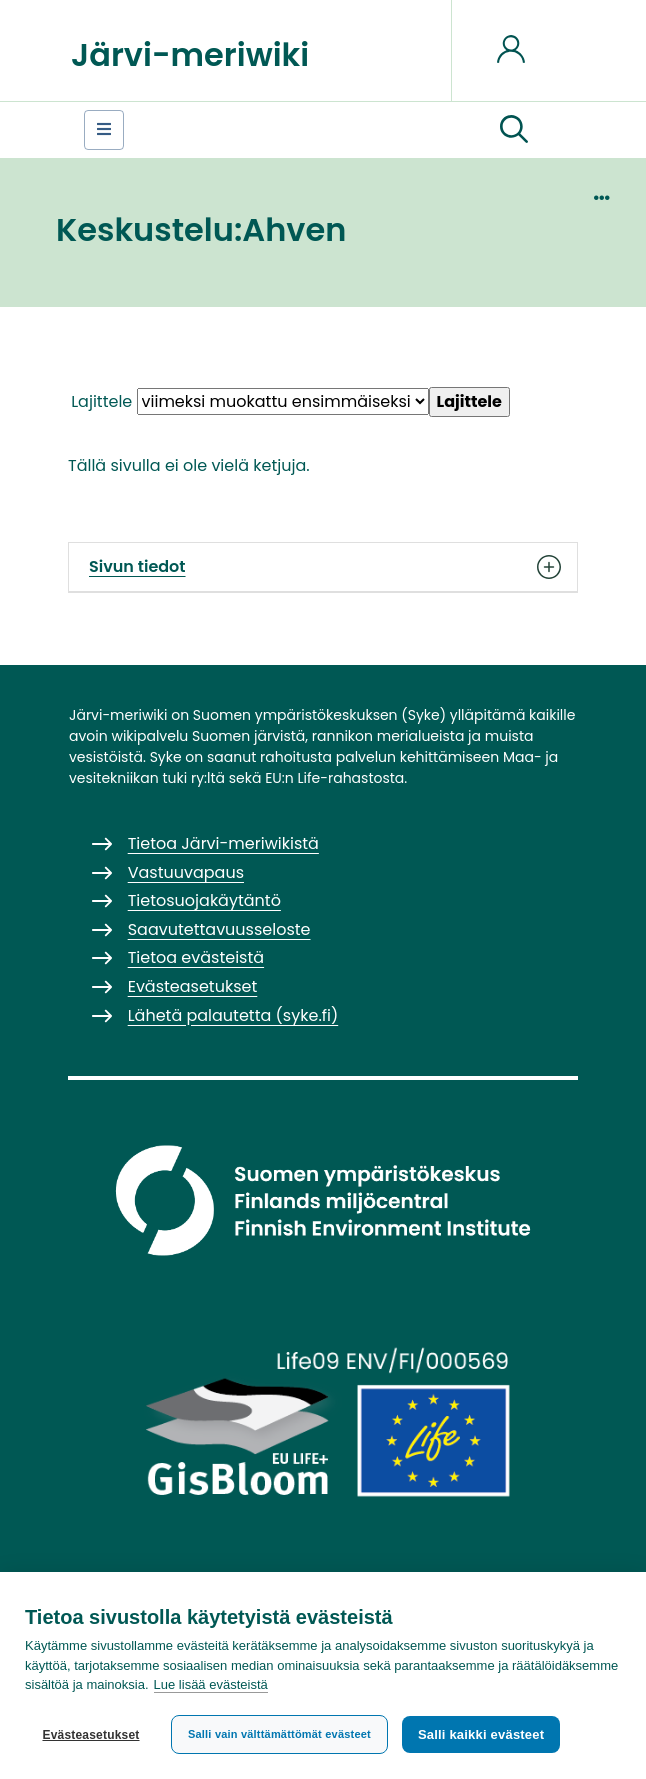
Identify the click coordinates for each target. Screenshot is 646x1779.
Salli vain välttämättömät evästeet (279, 1734)
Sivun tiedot (323, 567)
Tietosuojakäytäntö (204, 900)
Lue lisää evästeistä (211, 1685)
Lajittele (101, 401)
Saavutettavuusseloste (219, 929)
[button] (514, 130)
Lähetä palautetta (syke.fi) (233, 1015)
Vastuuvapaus (186, 872)
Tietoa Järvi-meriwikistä (223, 843)
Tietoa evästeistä (196, 957)
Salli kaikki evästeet (481, 1734)
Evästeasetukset (90, 1735)
